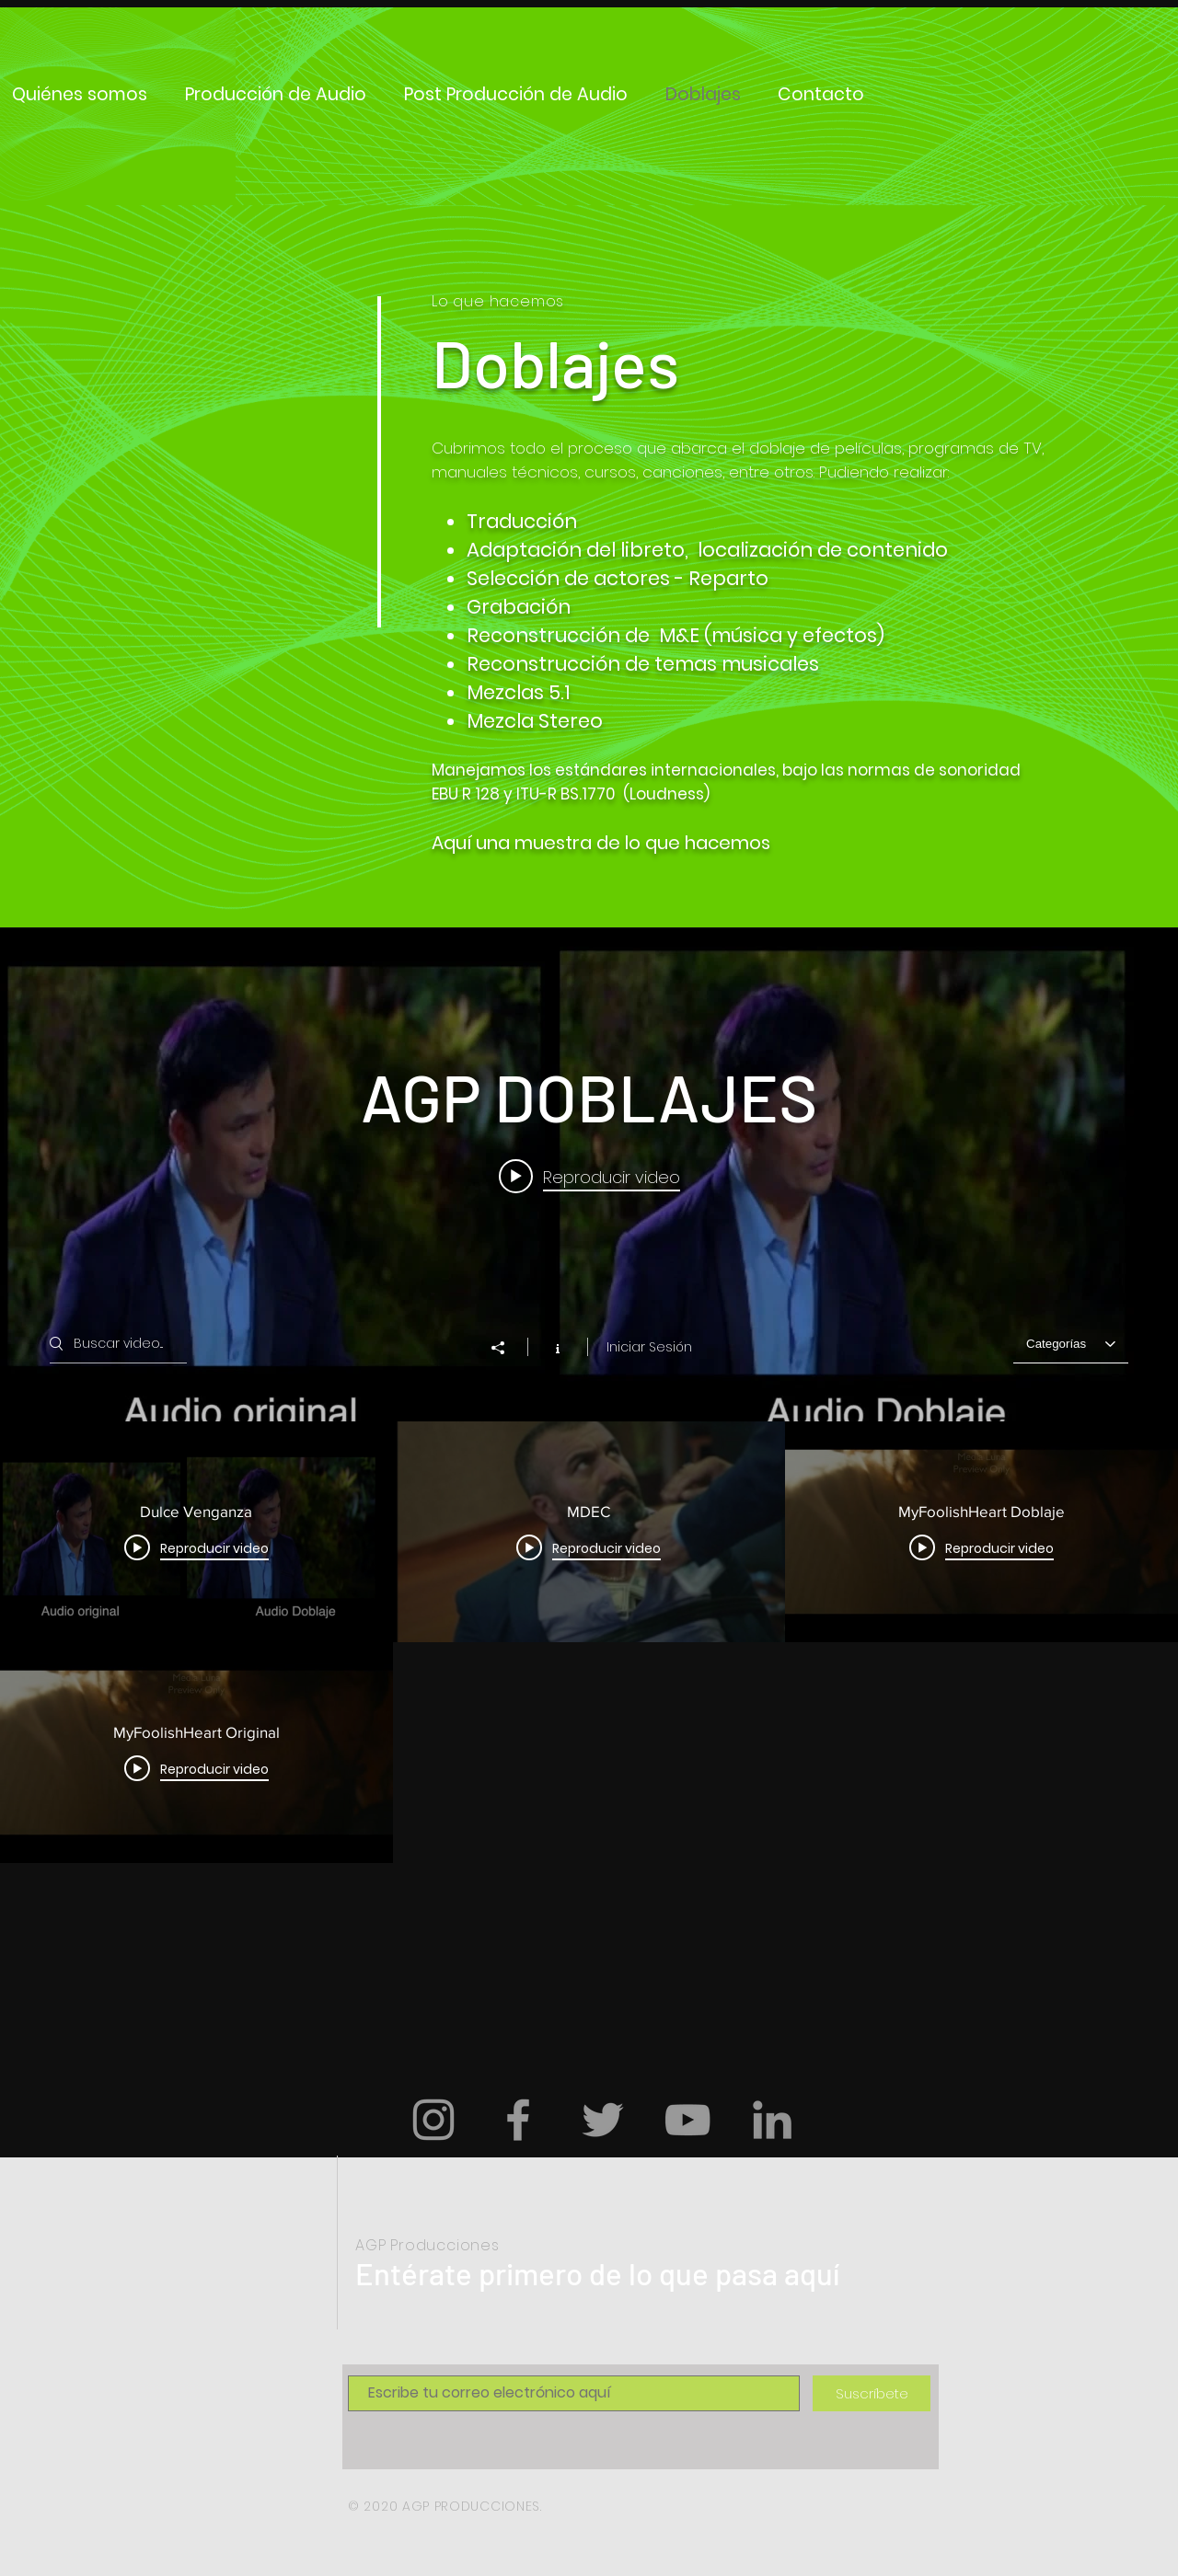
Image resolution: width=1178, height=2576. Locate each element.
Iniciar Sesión (649, 1347)
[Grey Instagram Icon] (433, 2119)
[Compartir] (507, 1348)
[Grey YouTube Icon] (687, 2119)
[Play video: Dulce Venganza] (589, 1176)
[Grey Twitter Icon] (602, 2119)
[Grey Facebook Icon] (518, 2119)
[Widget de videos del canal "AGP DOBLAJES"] (589, 1506)
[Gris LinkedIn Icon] (772, 2119)
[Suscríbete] (871, 2393)
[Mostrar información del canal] (557, 1347)
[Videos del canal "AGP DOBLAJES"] (589, 1752)
